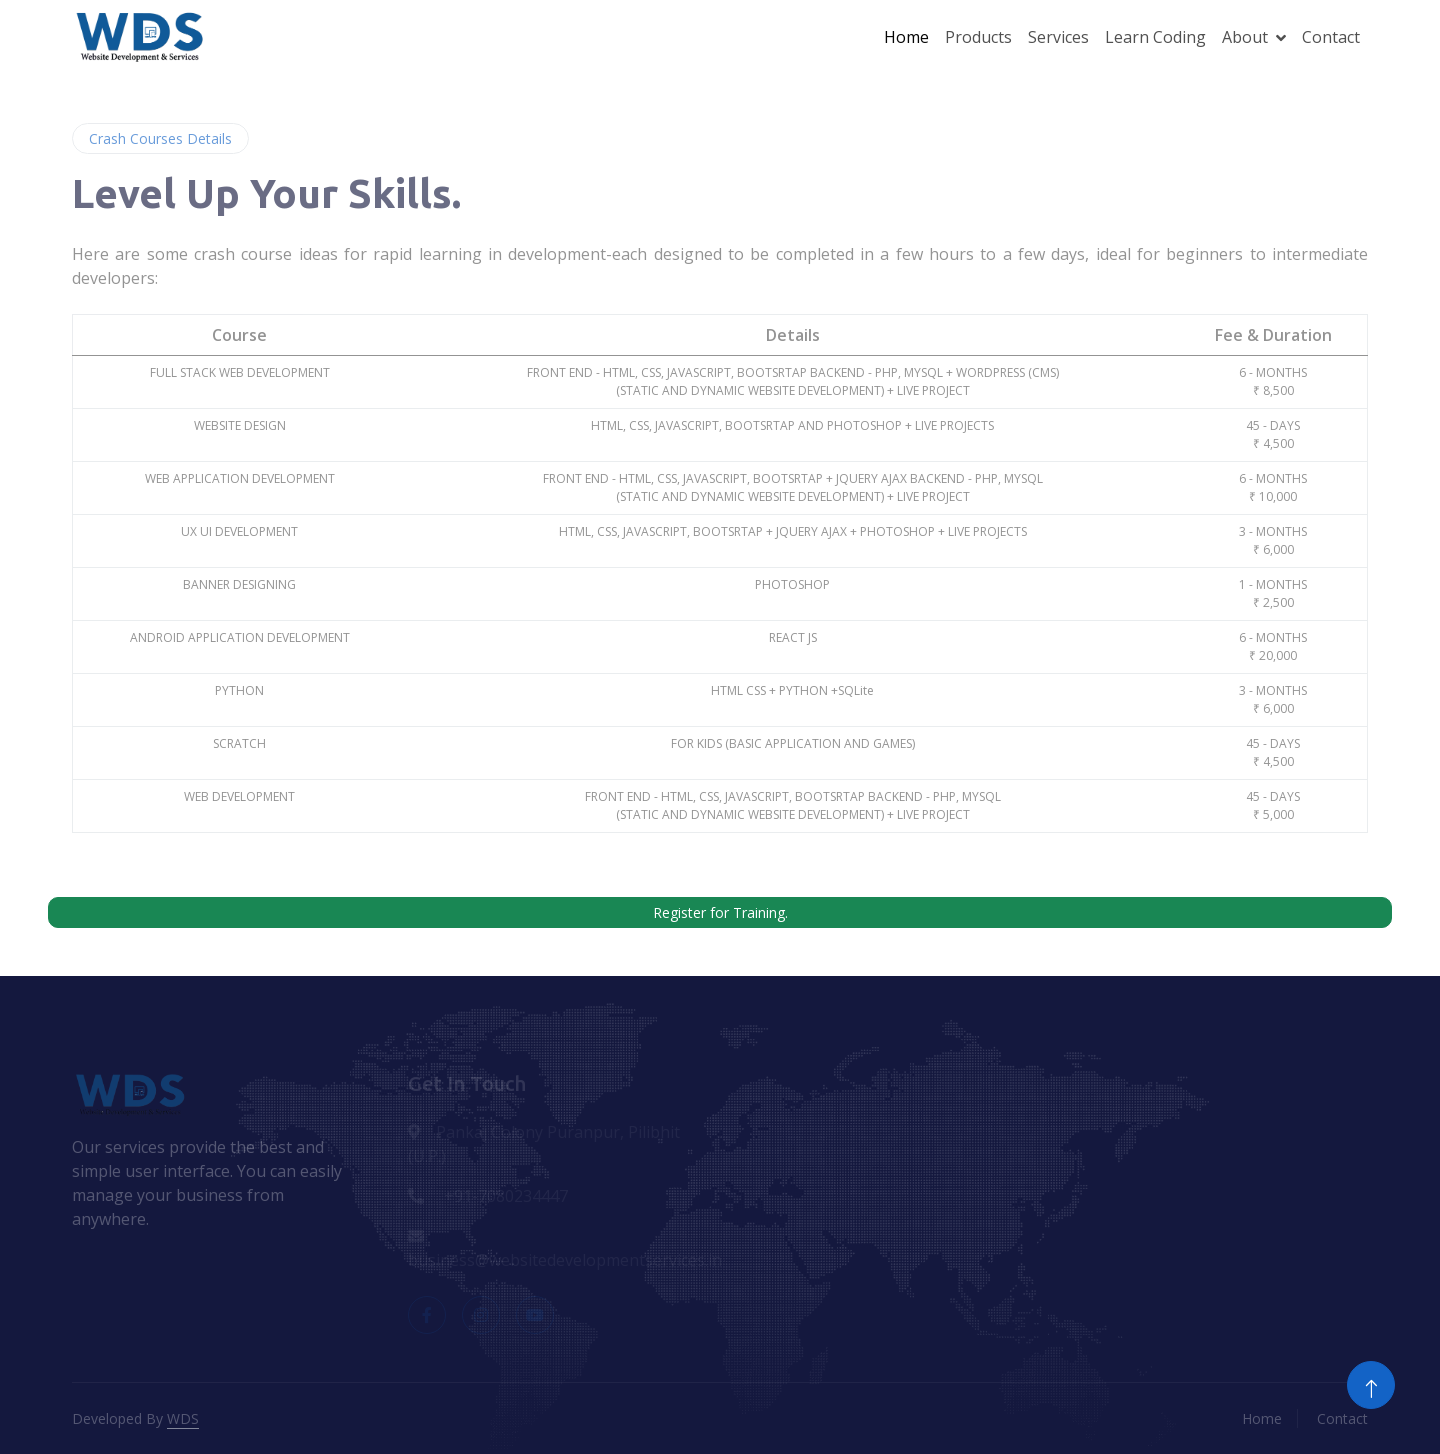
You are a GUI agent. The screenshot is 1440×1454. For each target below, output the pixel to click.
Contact (1331, 37)
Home (906, 37)
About (1245, 37)
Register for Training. (720, 912)
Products (978, 37)
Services (1058, 37)
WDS (183, 1418)
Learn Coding (1155, 37)
